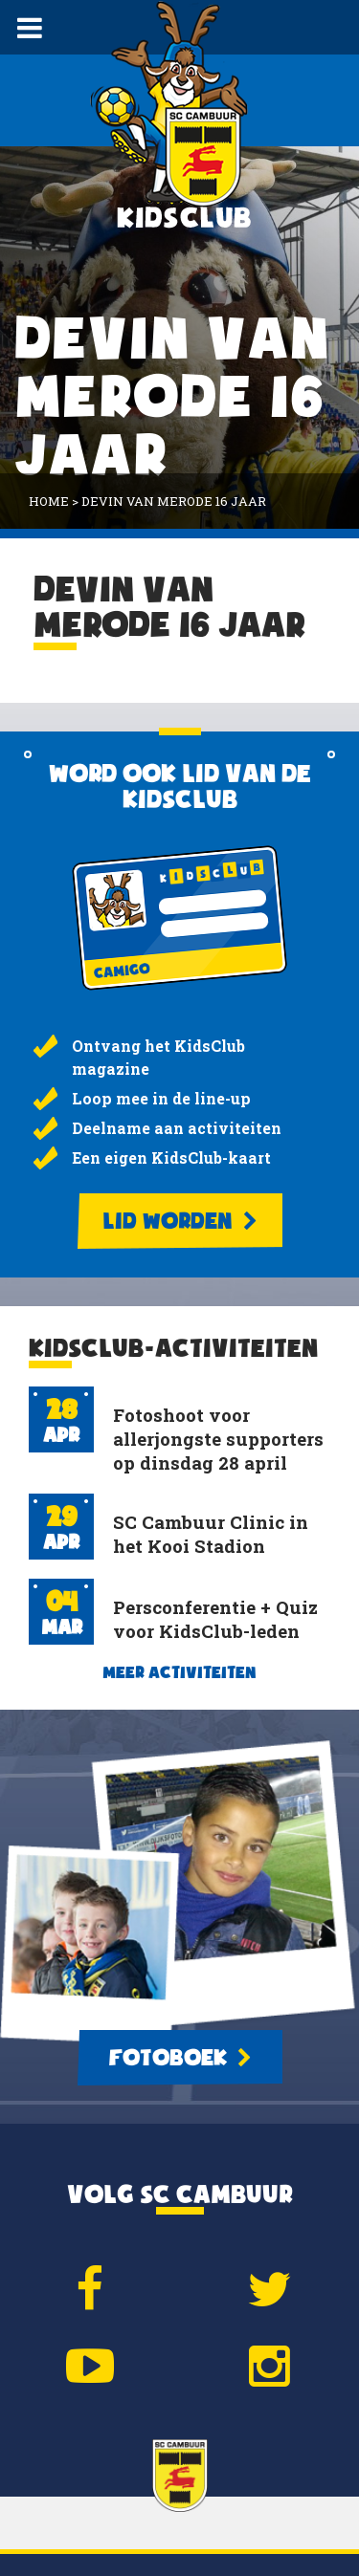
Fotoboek (180, 2057)
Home (49, 501)
